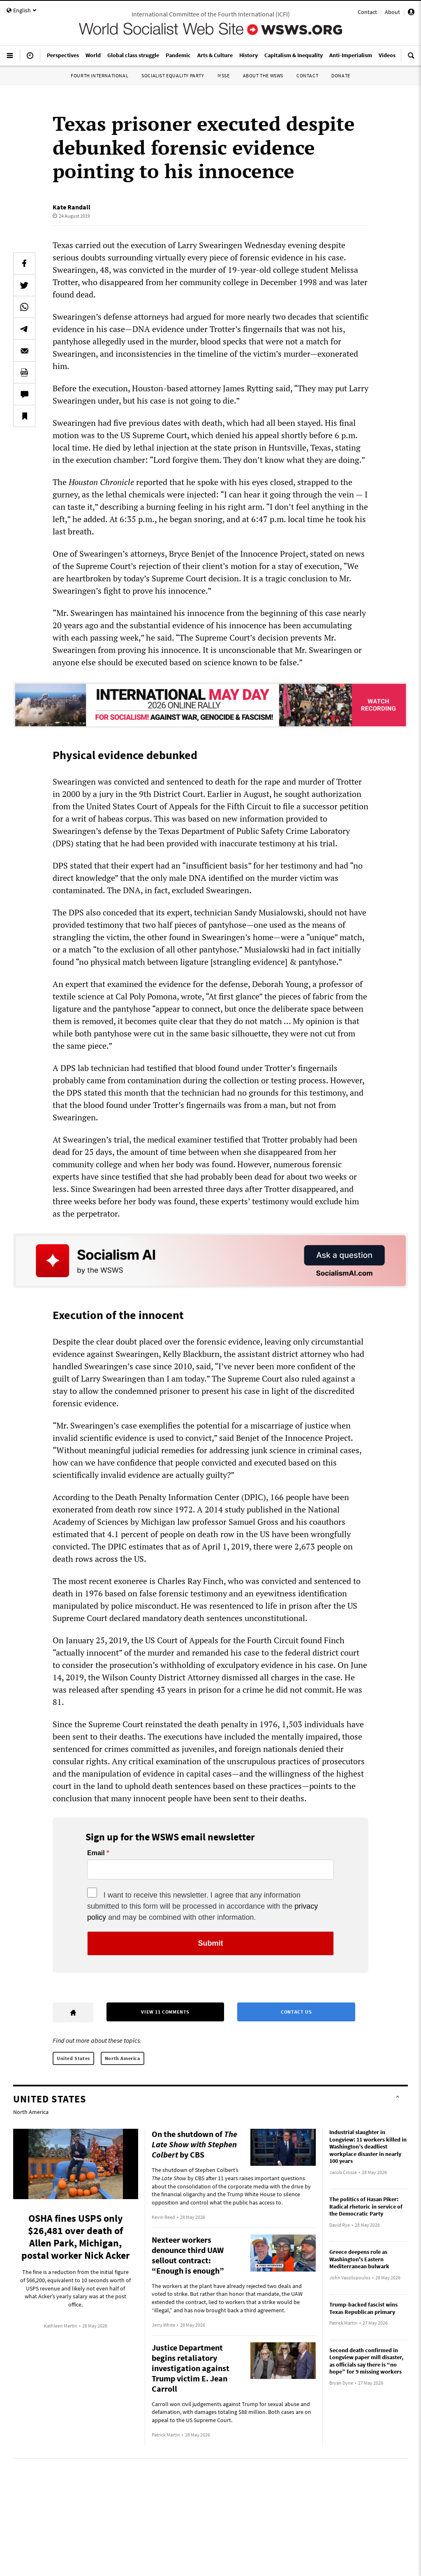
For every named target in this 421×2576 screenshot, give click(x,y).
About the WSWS (263, 75)
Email (96, 1853)
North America (122, 2058)
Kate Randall (71, 207)
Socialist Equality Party (172, 75)
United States (73, 2058)
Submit (210, 1943)
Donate (340, 75)
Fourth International (99, 75)
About (392, 12)
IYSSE (223, 75)
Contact (367, 12)
